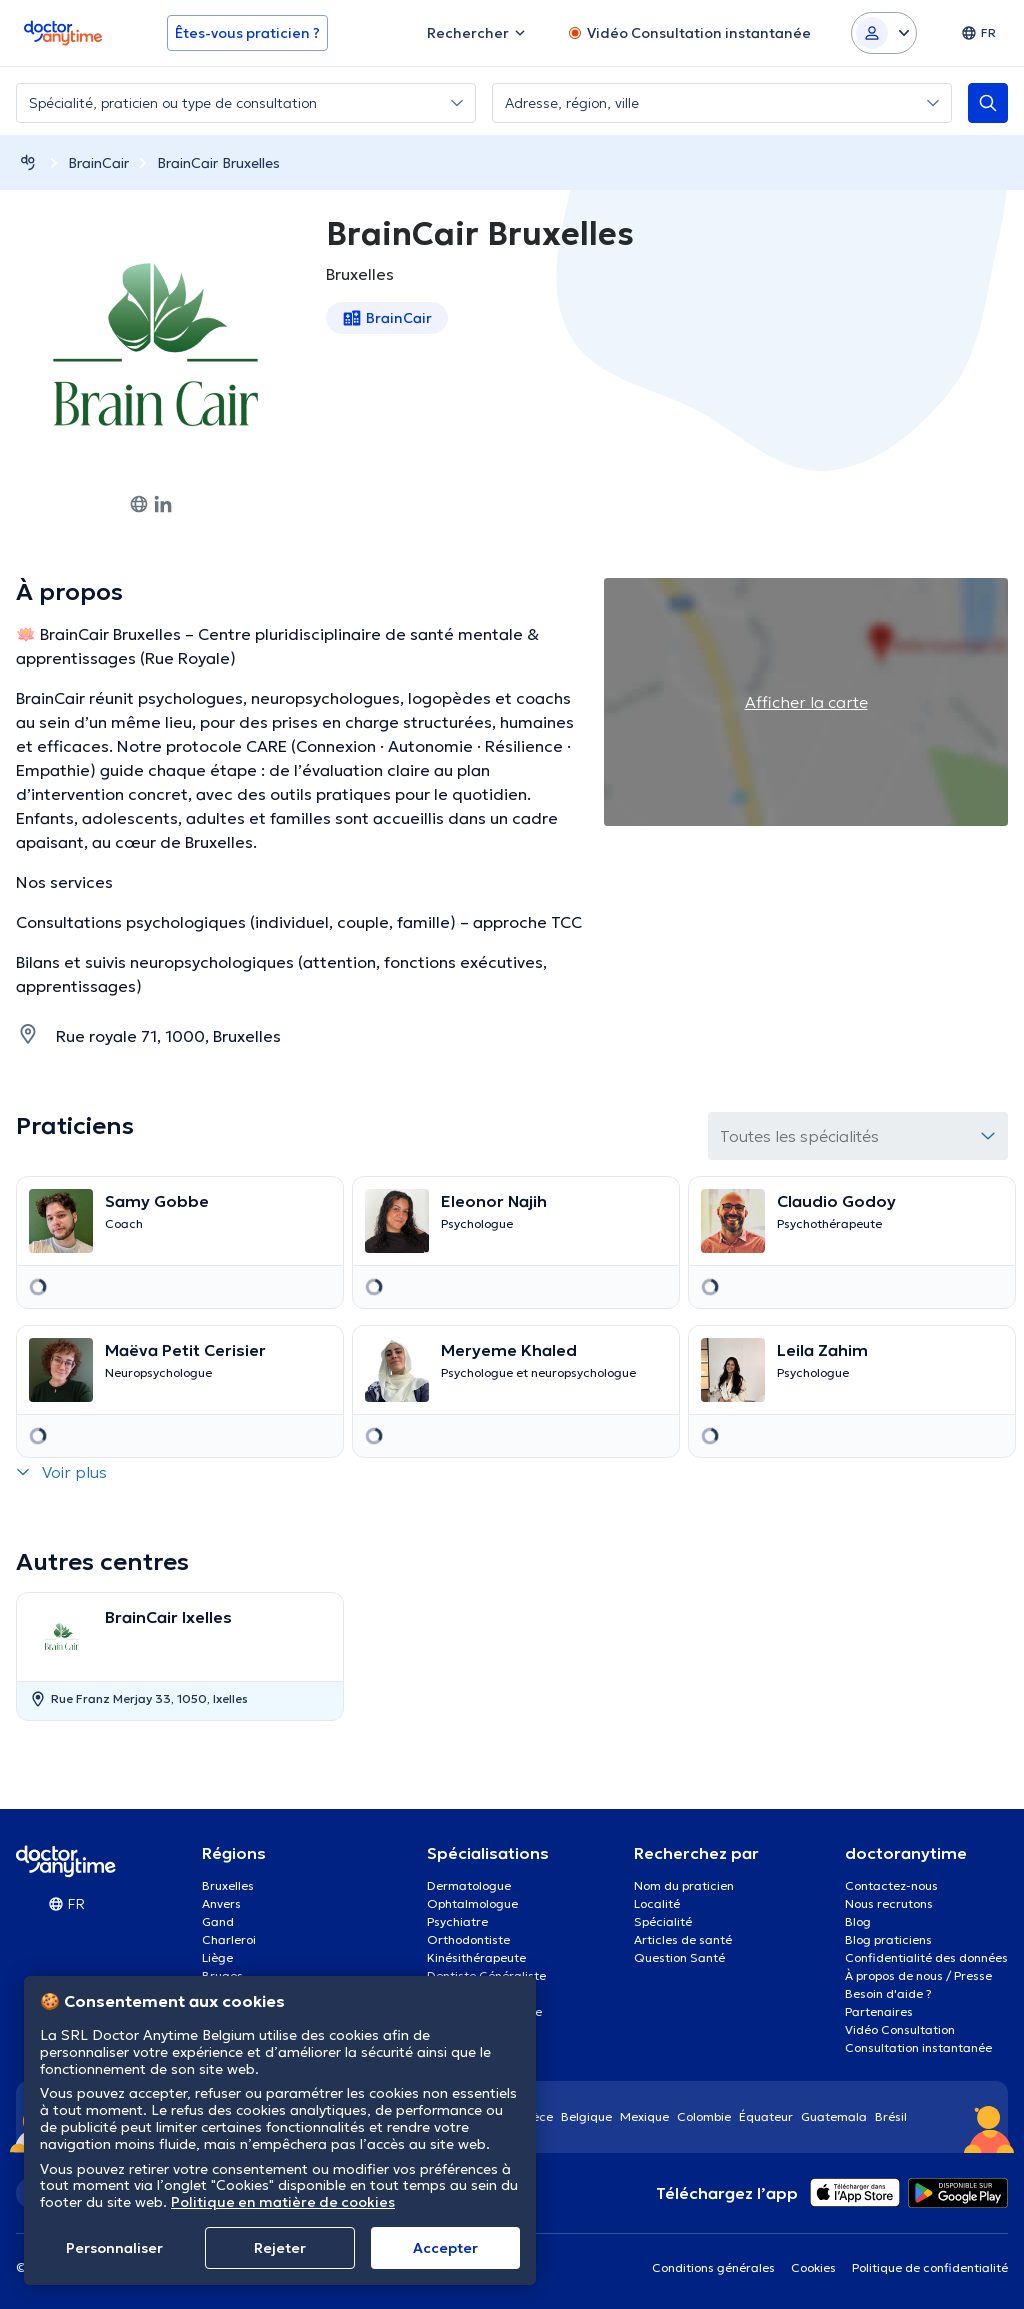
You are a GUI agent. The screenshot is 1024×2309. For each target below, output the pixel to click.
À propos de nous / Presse (918, 1975)
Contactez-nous (891, 1885)
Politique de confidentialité (930, 2267)
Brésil (891, 2116)
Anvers (221, 1903)
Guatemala (834, 2116)
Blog (858, 1921)
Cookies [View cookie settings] (813, 2267)
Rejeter (280, 2248)
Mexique (644, 2116)
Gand (218, 1921)
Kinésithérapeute (476, 1957)
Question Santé (679, 1957)
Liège (217, 1957)
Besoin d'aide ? (888, 1993)
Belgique (586, 2116)
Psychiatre (457, 1921)
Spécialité (663, 1921)
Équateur (766, 2116)
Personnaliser (114, 2248)
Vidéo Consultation (900, 2029)
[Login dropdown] (884, 33)
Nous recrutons (889, 1903)
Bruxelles (228, 1885)
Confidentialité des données (926, 1957)
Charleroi (229, 1939)
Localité (657, 1903)
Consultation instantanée (918, 2047)
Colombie (704, 2116)
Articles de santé (683, 1939)
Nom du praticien (684, 1885)
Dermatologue (469, 1885)
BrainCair (98, 163)
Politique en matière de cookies (283, 2202)
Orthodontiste (468, 1939)
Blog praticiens (888, 1939)
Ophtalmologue (472, 1903)
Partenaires (879, 2011)
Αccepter (445, 2248)
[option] (176, 1656)
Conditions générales (713, 2267)
